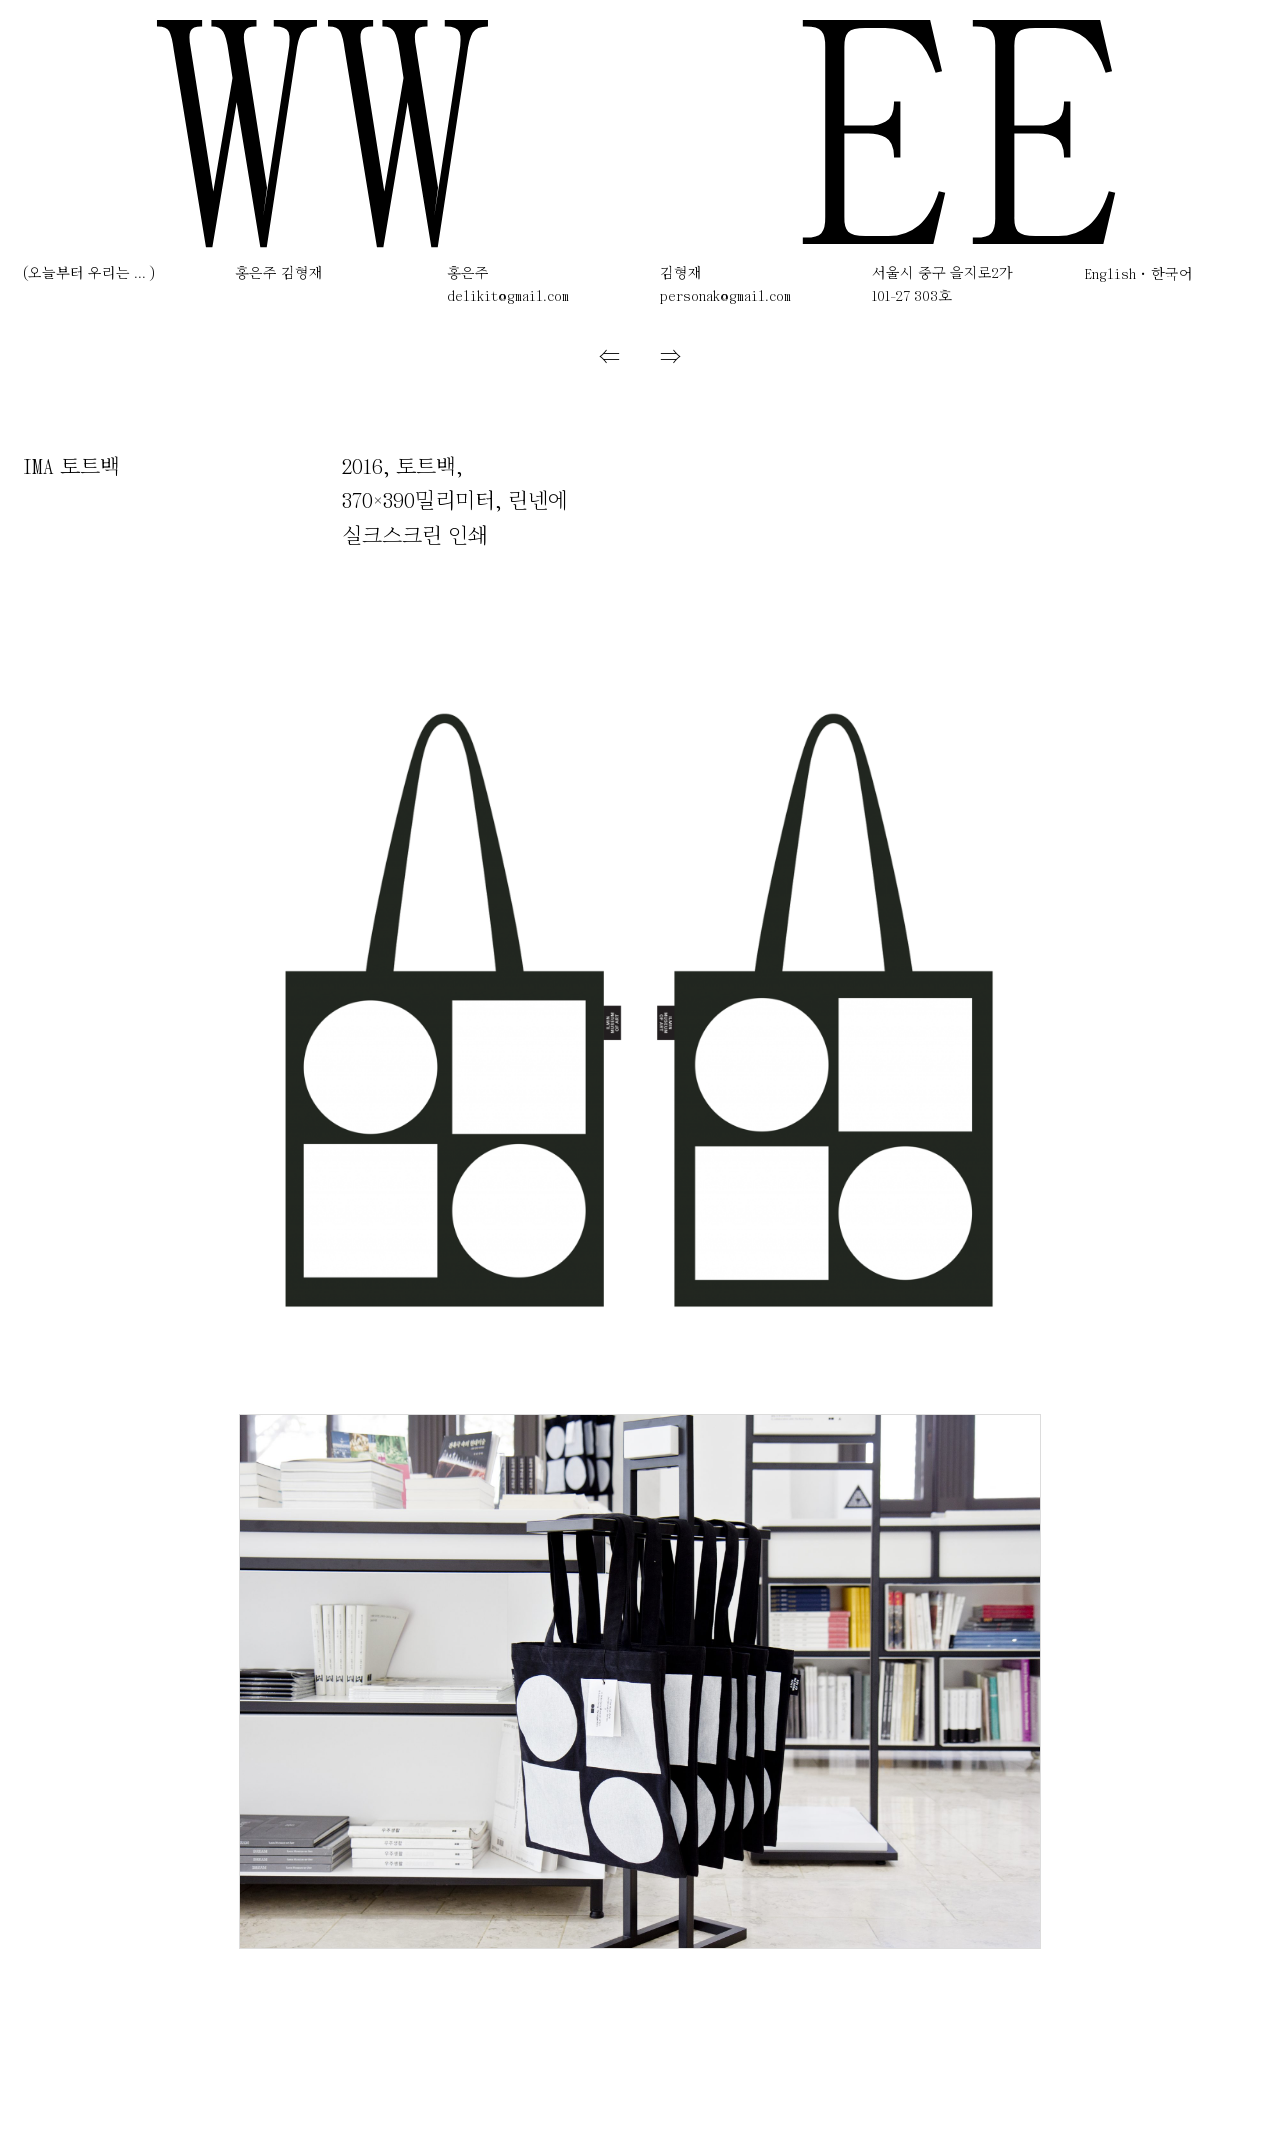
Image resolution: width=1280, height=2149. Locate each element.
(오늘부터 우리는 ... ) (89, 274)
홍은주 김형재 (279, 274)
